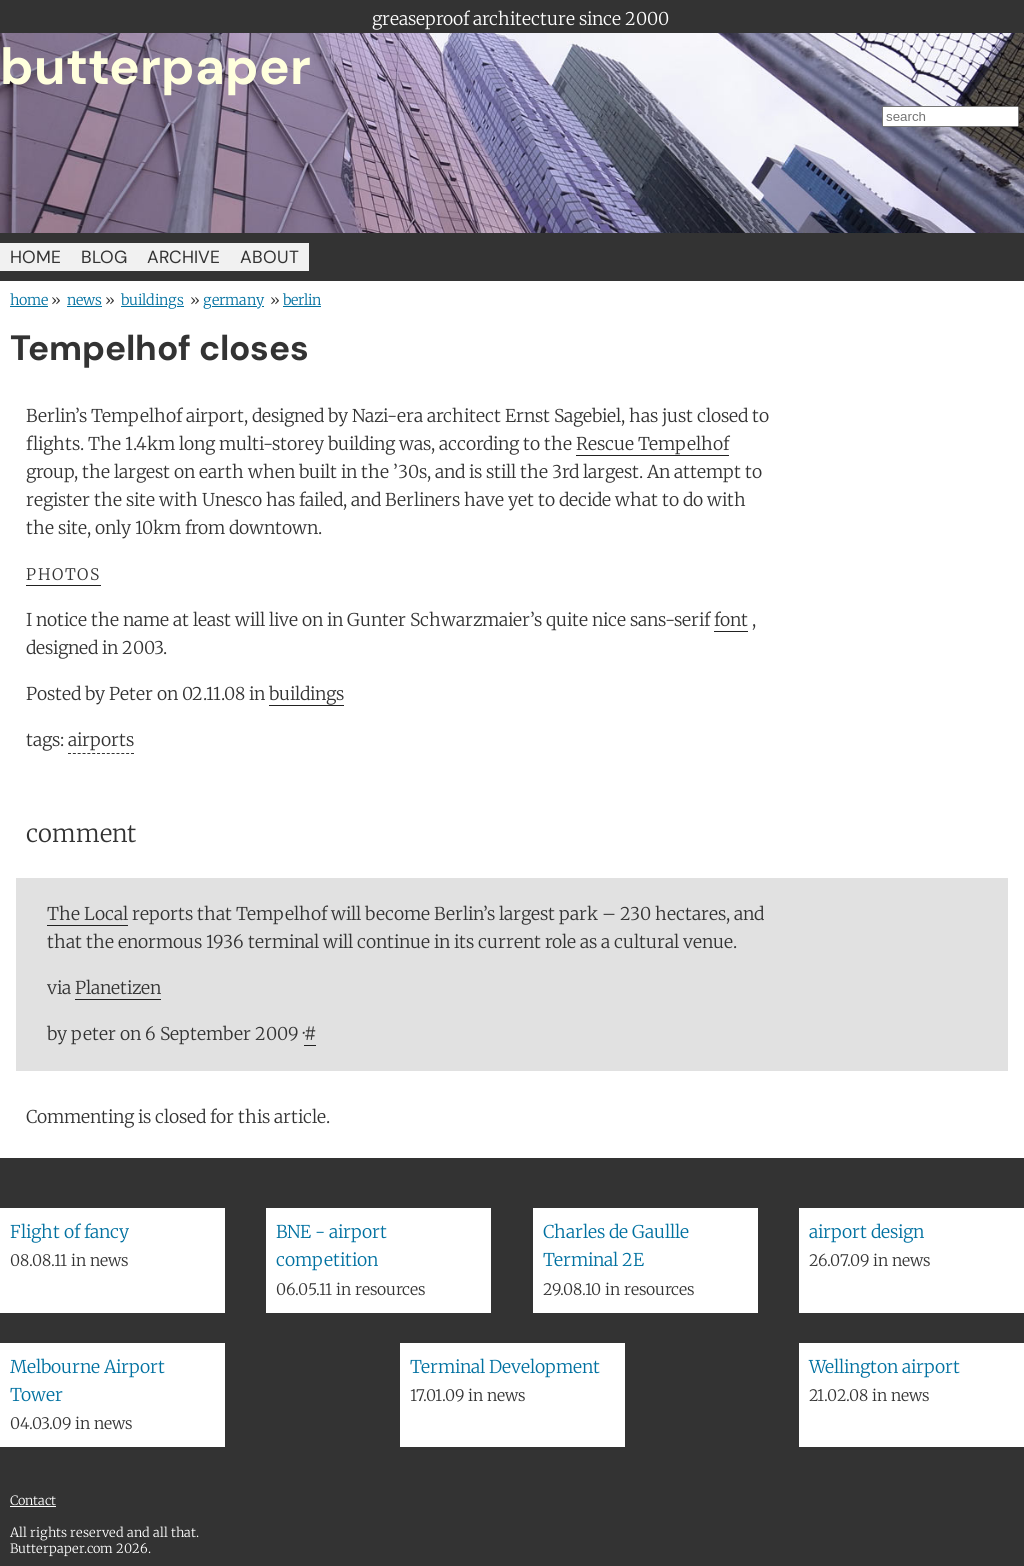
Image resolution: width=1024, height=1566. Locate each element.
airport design (866, 1232)
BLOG (104, 257)
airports (101, 740)
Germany (233, 300)
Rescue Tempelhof (652, 444)
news (84, 300)
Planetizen (118, 988)
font (731, 620)
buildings (152, 300)
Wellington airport (884, 1367)
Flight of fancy (69, 1232)
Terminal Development (505, 1367)
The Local (87, 914)
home (29, 300)
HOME (35, 257)
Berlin (302, 300)
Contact (33, 1500)
